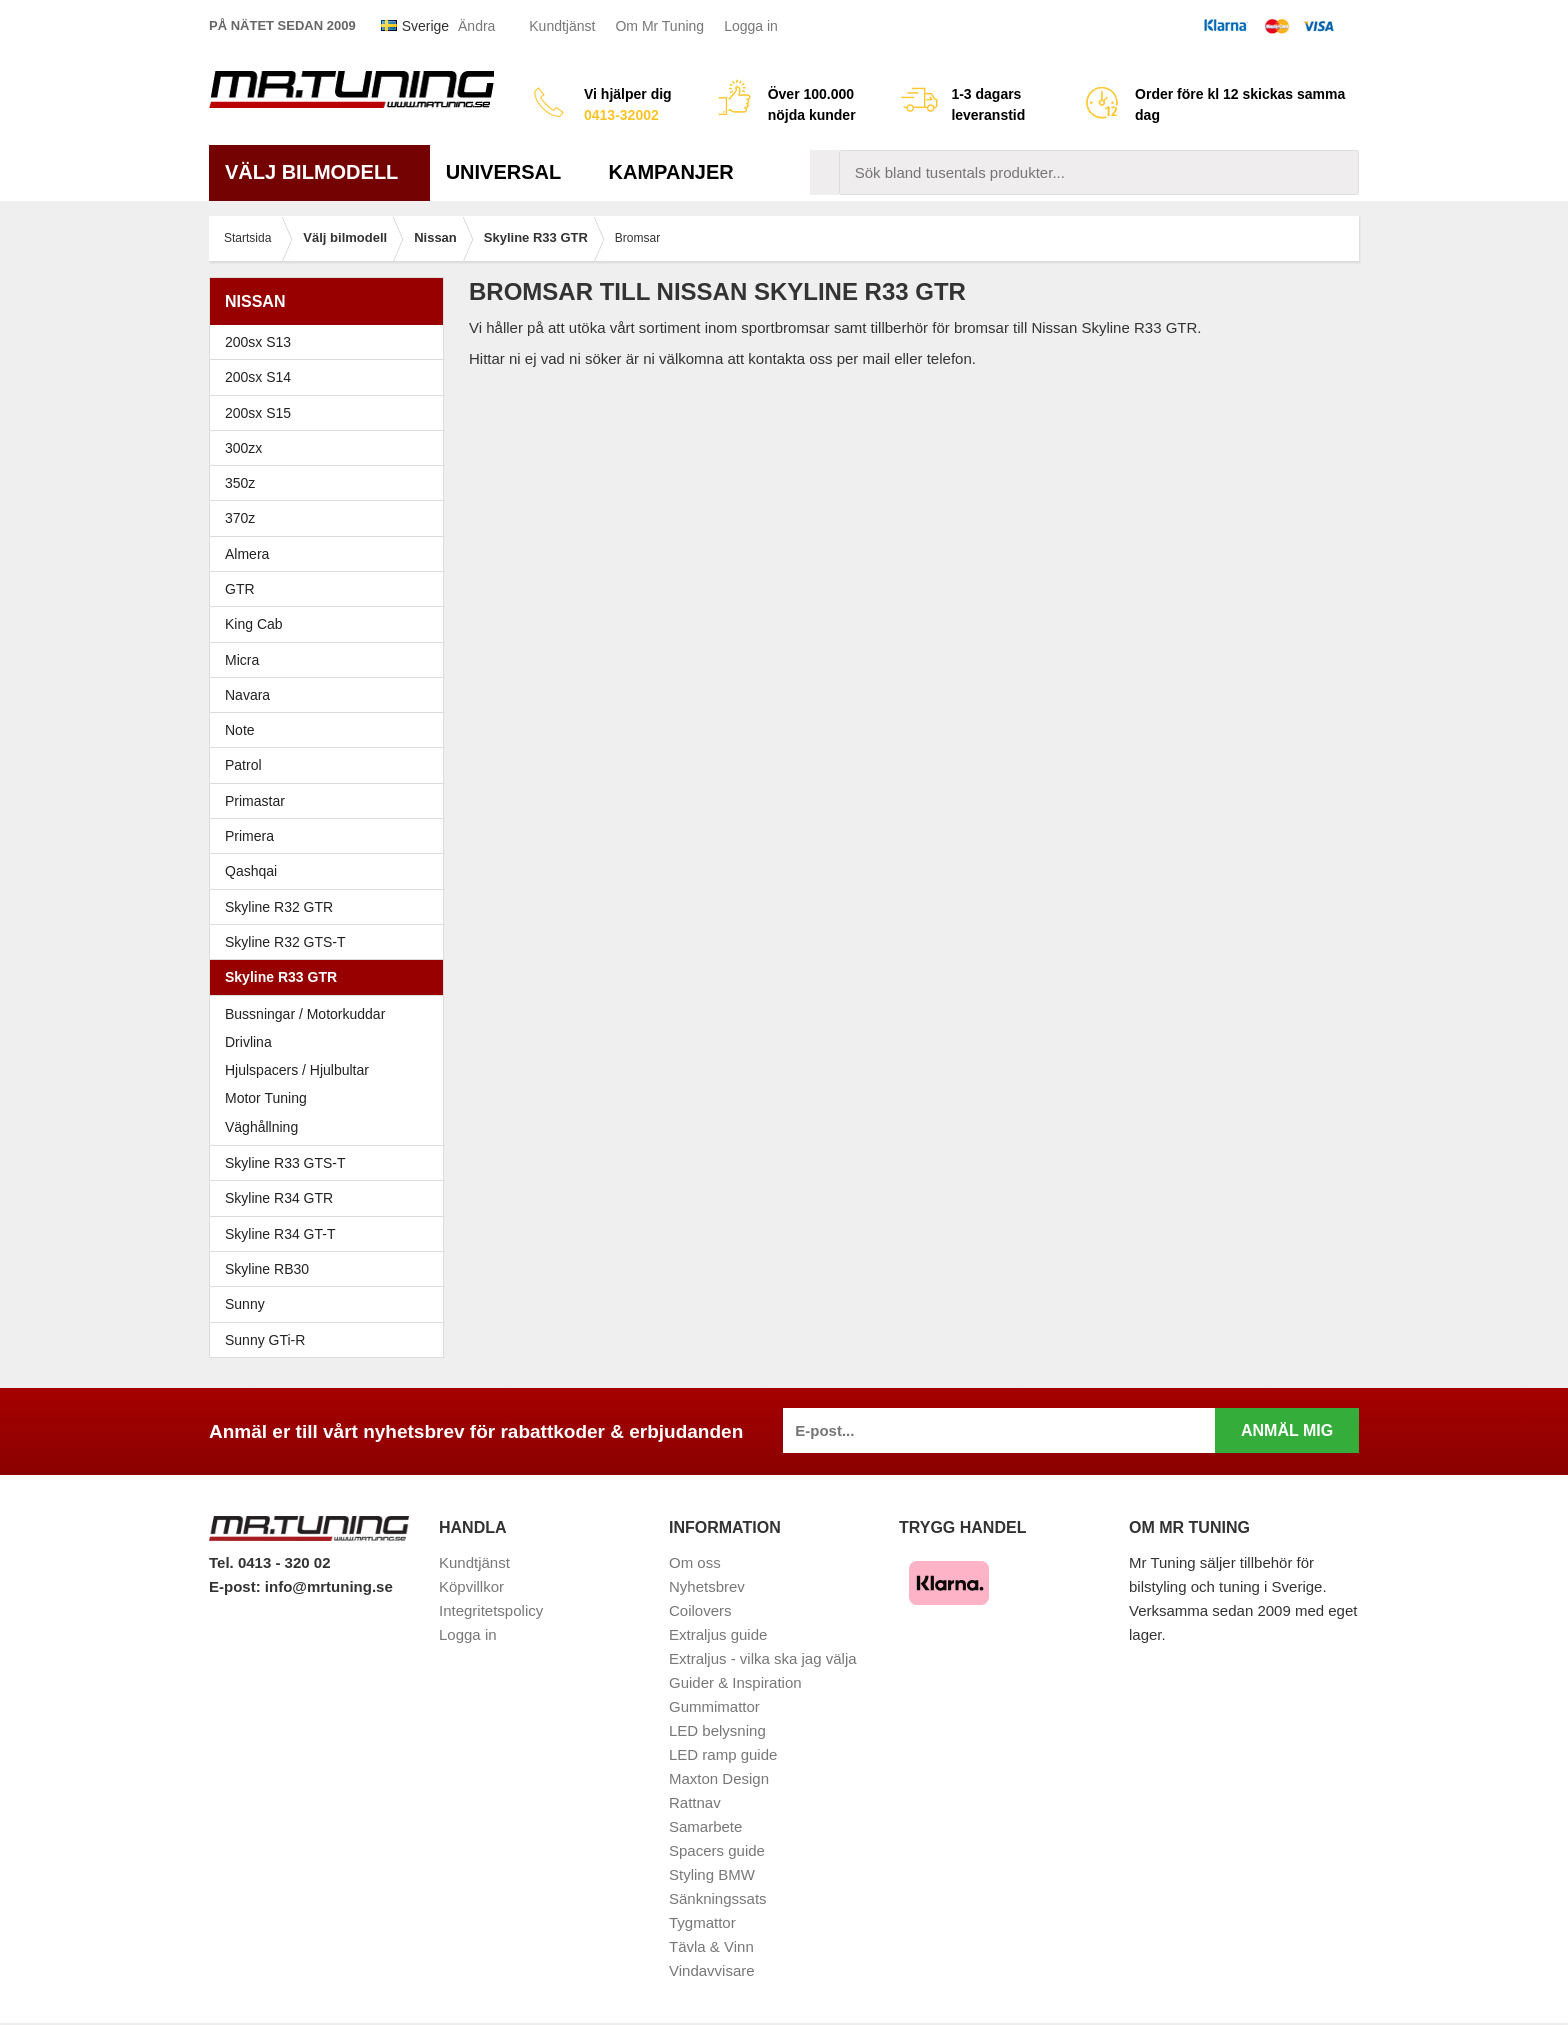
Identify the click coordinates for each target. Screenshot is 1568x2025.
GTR (331, 589)
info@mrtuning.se (329, 1586)
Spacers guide (717, 1850)
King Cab (254, 624)
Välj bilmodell (319, 172)
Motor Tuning (331, 1098)
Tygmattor (702, 1922)
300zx (331, 448)
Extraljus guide (718, 1634)
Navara (331, 695)
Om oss (695, 1562)
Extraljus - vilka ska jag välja (763, 1658)
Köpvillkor (471, 1586)
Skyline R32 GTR (331, 907)
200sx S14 (331, 377)
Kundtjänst (562, 26)
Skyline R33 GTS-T (331, 1163)
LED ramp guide (723, 1754)
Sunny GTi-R (331, 1340)
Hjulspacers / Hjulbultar (297, 1070)
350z (331, 483)
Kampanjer (671, 172)
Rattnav (695, 1802)
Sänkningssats (718, 1898)
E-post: (237, 1586)
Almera (331, 554)
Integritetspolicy (491, 1610)
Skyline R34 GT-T (331, 1234)
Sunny (331, 1304)
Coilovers (700, 1610)
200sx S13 (331, 342)
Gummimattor (714, 1706)
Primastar (255, 801)
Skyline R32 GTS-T (331, 942)
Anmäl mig (1287, 1430)
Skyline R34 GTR (331, 1198)
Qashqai (251, 871)
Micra (331, 660)
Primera (331, 836)
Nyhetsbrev (707, 1586)
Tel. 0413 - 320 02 (269, 1562)
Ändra (476, 26)
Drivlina (248, 1042)
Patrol (243, 765)
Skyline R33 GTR (331, 977)
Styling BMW (712, 1874)
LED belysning (717, 1730)
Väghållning (261, 1127)
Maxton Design (719, 1778)
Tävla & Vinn (711, 1946)
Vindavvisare (712, 1970)
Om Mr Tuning (659, 26)
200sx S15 (331, 413)
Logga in (751, 26)
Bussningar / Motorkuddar (305, 1014)
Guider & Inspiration (735, 1682)
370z (331, 518)
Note (240, 730)
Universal (511, 172)
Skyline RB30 (331, 1269)
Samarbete (705, 1826)
